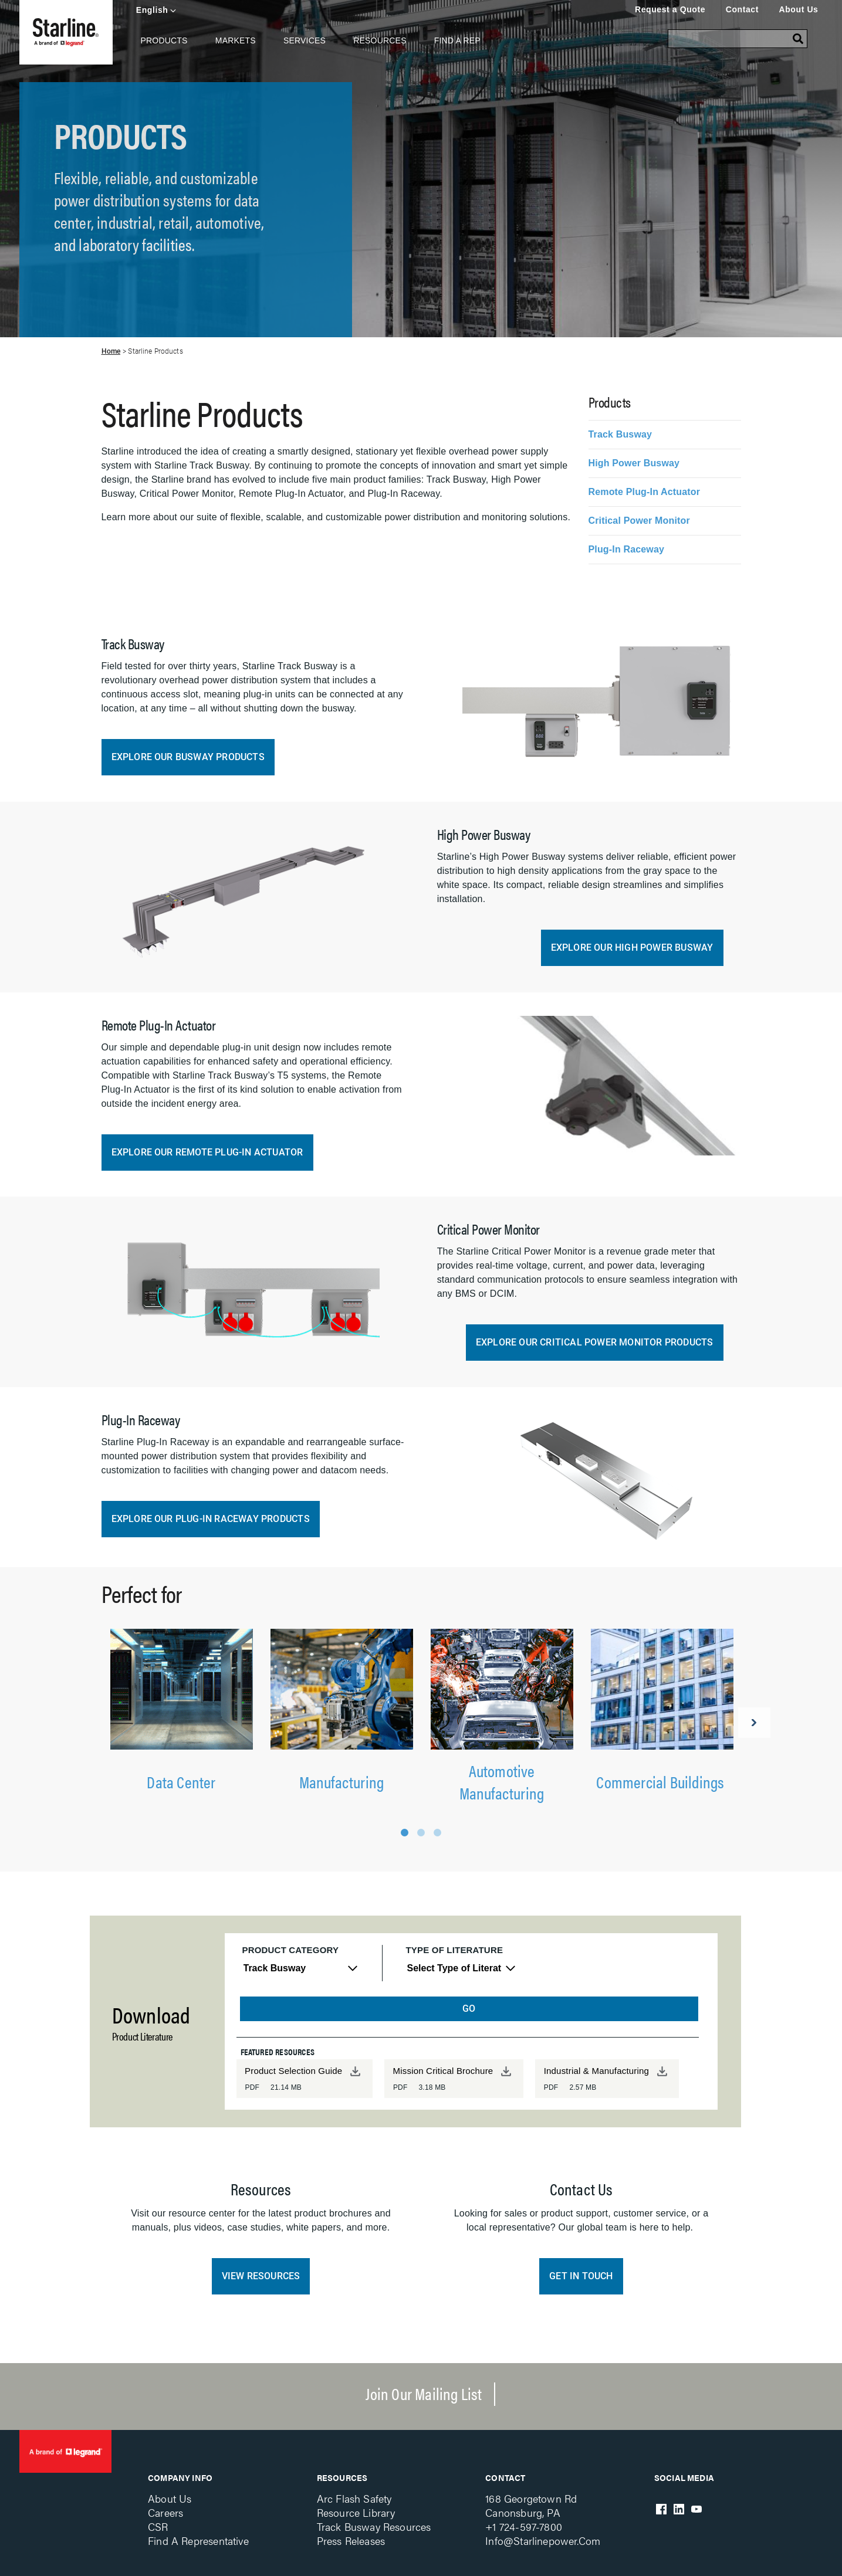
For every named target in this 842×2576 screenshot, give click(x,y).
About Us (798, 9)
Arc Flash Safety (354, 2498)
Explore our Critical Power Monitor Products (594, 1342)
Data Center (181, 1781)
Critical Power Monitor (639, 521)
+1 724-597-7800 (523, 2526)
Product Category (290, 1950)
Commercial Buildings (661, 1781)
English (152, 10)
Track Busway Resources (374, 2526)
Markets (235, 40)
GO (468, 2008)
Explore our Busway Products (188, 756)
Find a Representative (198, 2540)
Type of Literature (454, 1950)
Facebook (661, 2509)
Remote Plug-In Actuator (645, 492)
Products (164, 40)
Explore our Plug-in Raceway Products (210, 1518)
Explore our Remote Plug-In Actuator (207, 1152)
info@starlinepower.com (542, 2540)
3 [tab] (437, 1832)
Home (111, 351)
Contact (742, 9)
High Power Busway (634, 463)
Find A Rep (457, 40)
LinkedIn (679, 2509)
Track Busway (620, 434)
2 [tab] (421, 1832)
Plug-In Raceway (627, 549)
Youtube (696, 2509)
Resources (379, 40)
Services (304, 40)
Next (754, 1722)
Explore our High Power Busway (632, 947)
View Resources (261, 2276)
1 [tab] (405, 1832)
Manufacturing (341, 1781)
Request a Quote (670, 9)
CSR (158, 2526)
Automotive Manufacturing (502, 1781)
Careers (165, 2512)
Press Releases (351, 2540)
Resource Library (356, 2512)
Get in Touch (581, 2276)
